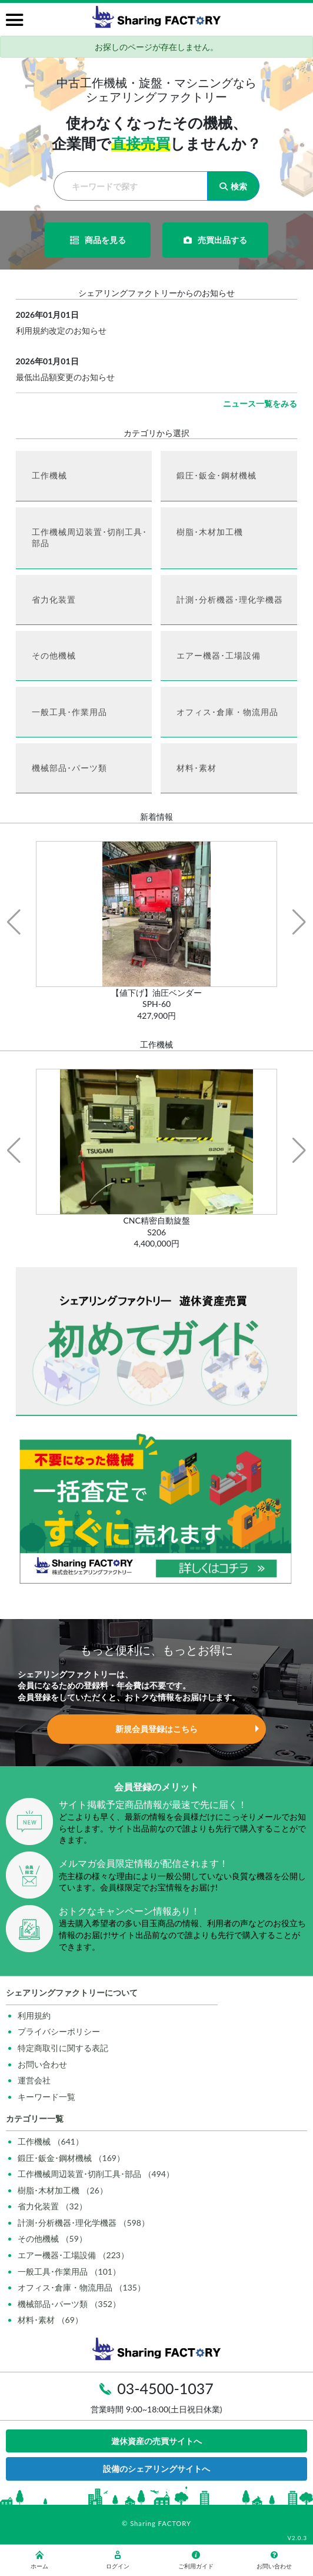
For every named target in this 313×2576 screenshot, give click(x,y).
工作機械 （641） (51, 2141)
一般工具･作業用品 (69, 712)
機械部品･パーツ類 (69, 768)
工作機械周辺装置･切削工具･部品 (89, 538)
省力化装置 (54, 599)
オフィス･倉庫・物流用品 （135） (81, 2287)
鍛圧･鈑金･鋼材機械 (217, 475)
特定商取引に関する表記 (63, 2048)
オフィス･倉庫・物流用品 (227, 712)
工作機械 (49, 475)
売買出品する (215, 240)
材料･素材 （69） (50, 2320)
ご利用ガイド (196, 2560)
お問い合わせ (42, 2064)
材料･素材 (197, 768)
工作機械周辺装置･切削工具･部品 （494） (96, 2174)
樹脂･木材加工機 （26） (63, 2190)
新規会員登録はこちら (156, 1729)
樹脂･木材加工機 (210, 532)
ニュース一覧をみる (260, 403)
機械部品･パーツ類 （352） (69, 2304)
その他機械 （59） (52, 2238)
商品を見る (98, 240)
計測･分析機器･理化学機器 (230, 599)
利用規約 (34, 2015)
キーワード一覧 (46, 2097)
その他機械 (54, 655)
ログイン (117, 2560)
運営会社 (34, 2080)
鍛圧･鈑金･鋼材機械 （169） (71, 2158)
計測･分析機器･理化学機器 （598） (83, 2223)
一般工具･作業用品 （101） (69, 2271)
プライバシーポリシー (59, 2031)
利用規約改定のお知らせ (61, 330)
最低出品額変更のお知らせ (65, 377)
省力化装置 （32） (52, 2206)
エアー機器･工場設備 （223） (73, 2255)
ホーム (39, 2560)
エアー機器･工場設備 (219, 655)
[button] (14, 922)
